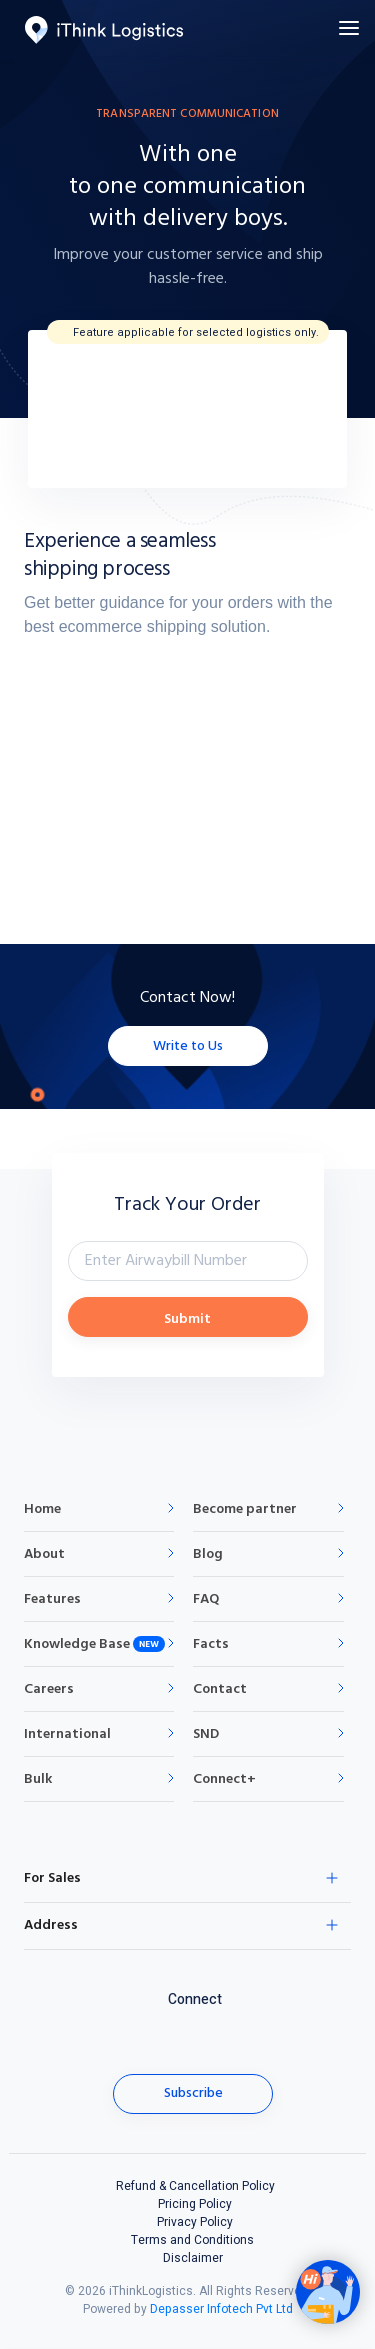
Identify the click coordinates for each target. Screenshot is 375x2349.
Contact (220, 1689)
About (44, 1554)
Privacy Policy (195, 2222)
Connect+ (224, 1779)
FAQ (206, 1599)
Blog (208, 1554)
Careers (49, 1689)
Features (52, 1599)
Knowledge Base (77, 1644)
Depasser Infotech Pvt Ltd (221, 2309)
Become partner (245, 1509)
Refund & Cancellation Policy (195, 2186)
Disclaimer (193, 2258)
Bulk (38, 1779)
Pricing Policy (195, 2204)
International (67, 1734)
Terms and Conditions (192, 2240)
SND (206, 1734)
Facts (211, 1644)
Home (42, 1509)
